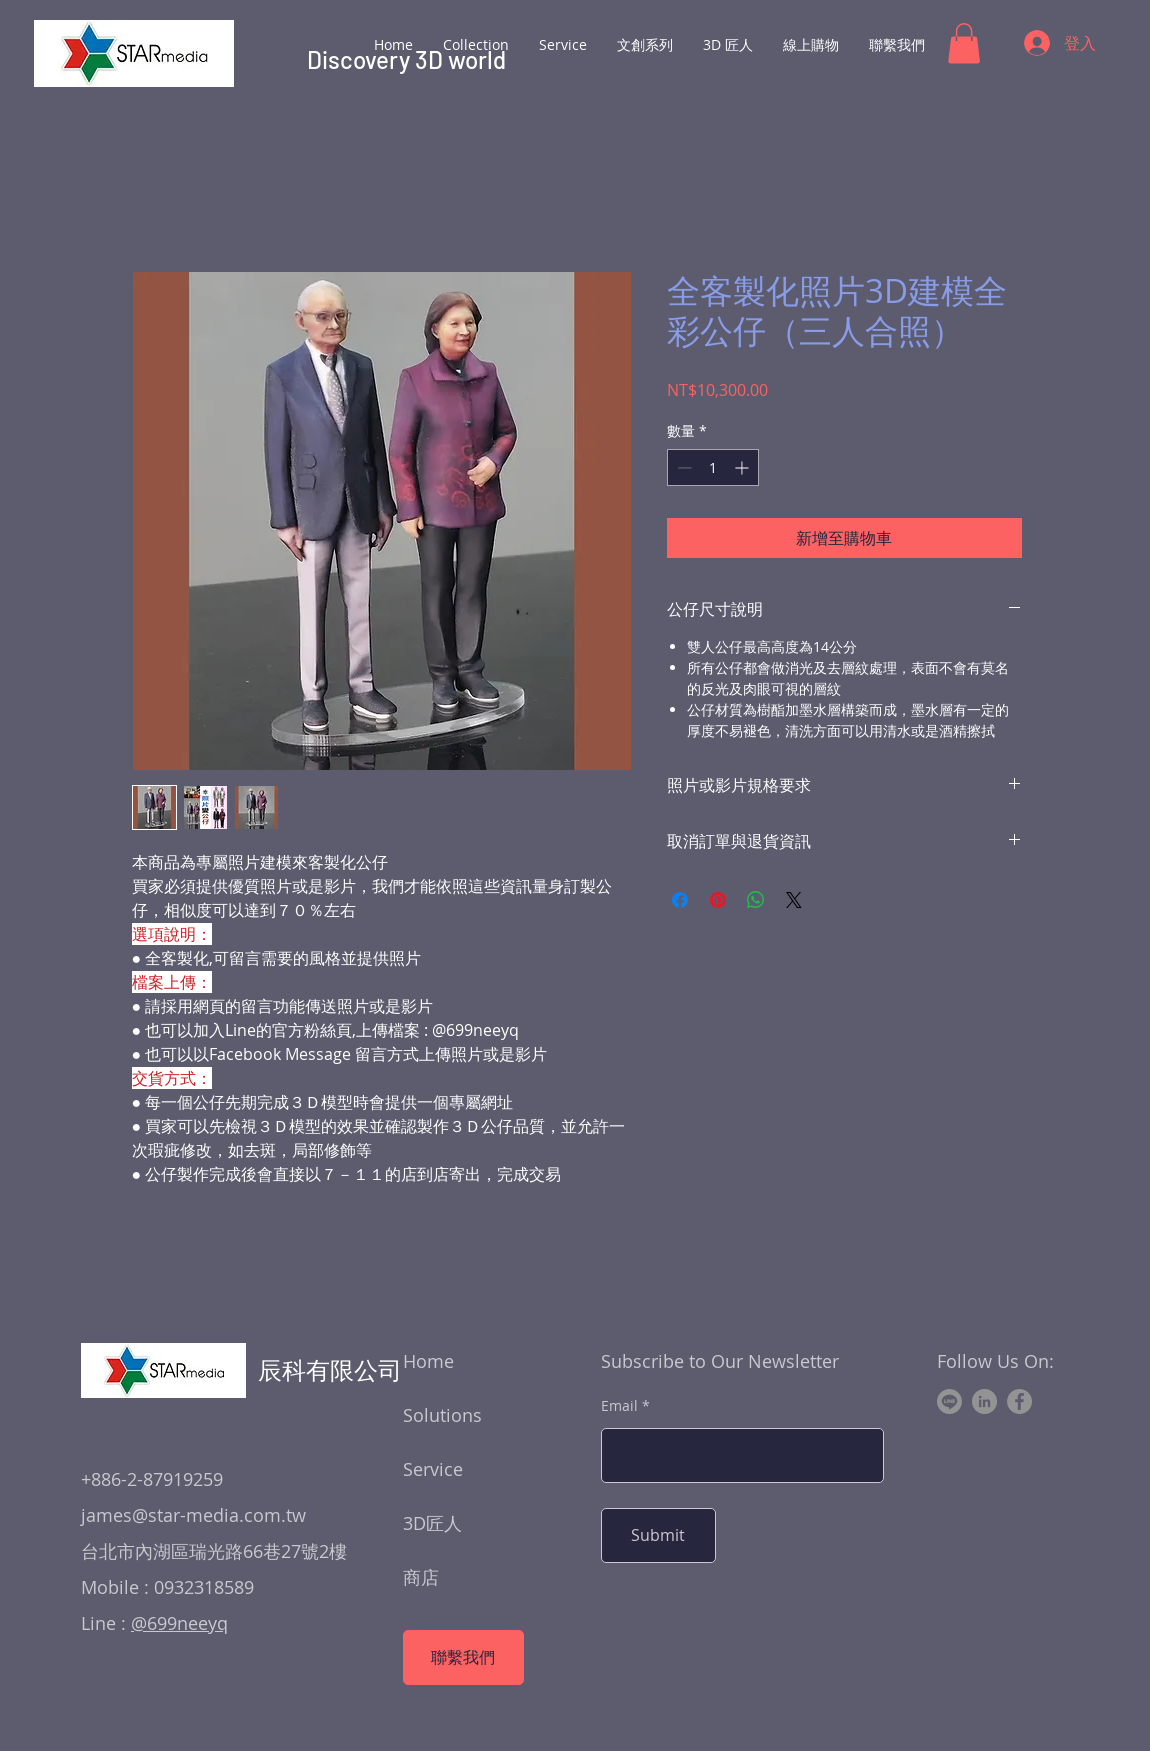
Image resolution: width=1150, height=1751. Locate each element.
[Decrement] (682, 467)
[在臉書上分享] (680, 900)
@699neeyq (179, 1623)
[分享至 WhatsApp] (756, 900)
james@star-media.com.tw (193, 1515)
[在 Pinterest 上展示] (718, 900)
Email (619, 1406)
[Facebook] (1019, 1401)
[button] (964, 43)
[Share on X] (794, 900)
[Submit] (658, 1535)
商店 (421, 1577)
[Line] (949, 1401)
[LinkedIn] (984, 1401)
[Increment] (743, 467)
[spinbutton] (713, 467)
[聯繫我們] (463, 1657)
